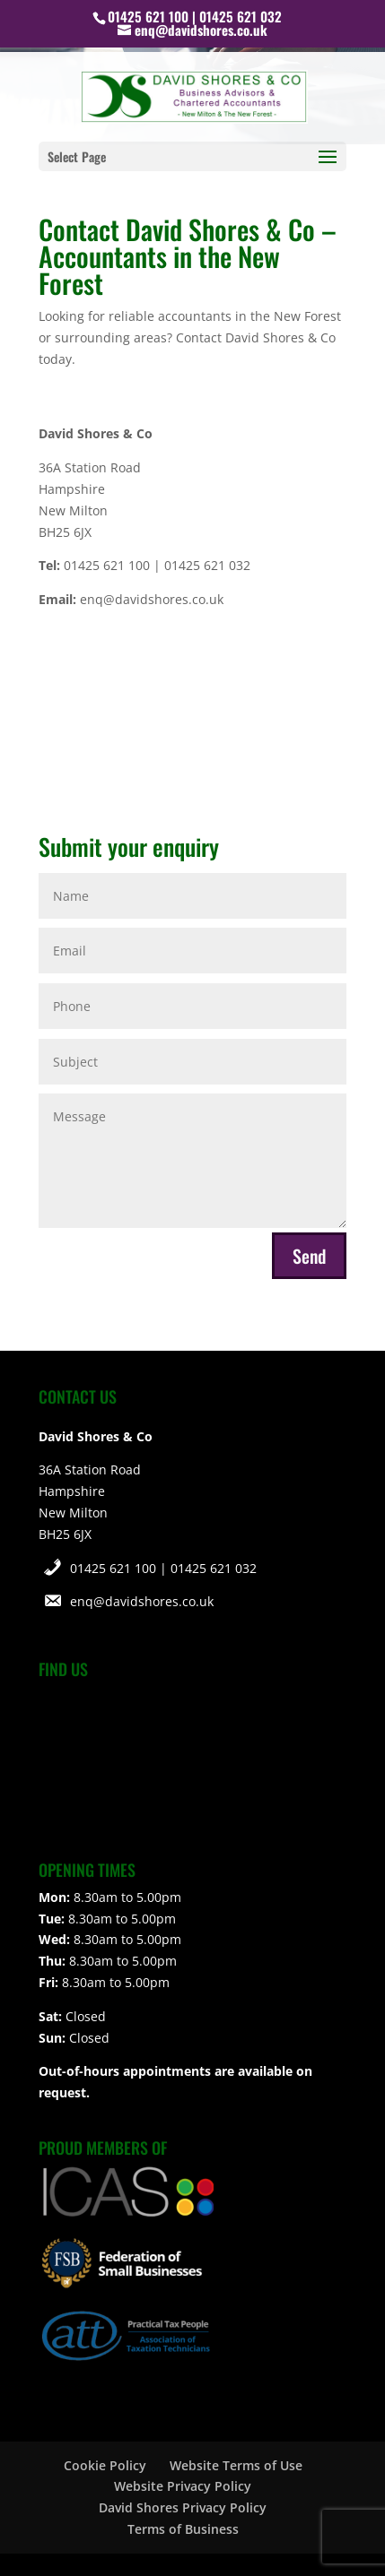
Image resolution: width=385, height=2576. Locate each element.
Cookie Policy (105, 2465)
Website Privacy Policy (182, 2485)
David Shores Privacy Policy (183, 2507)
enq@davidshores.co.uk (142, 1601)
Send (309, 1255)
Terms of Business (183, 2528)
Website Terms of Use (236, 2465)
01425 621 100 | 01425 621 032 (163, 1568)
